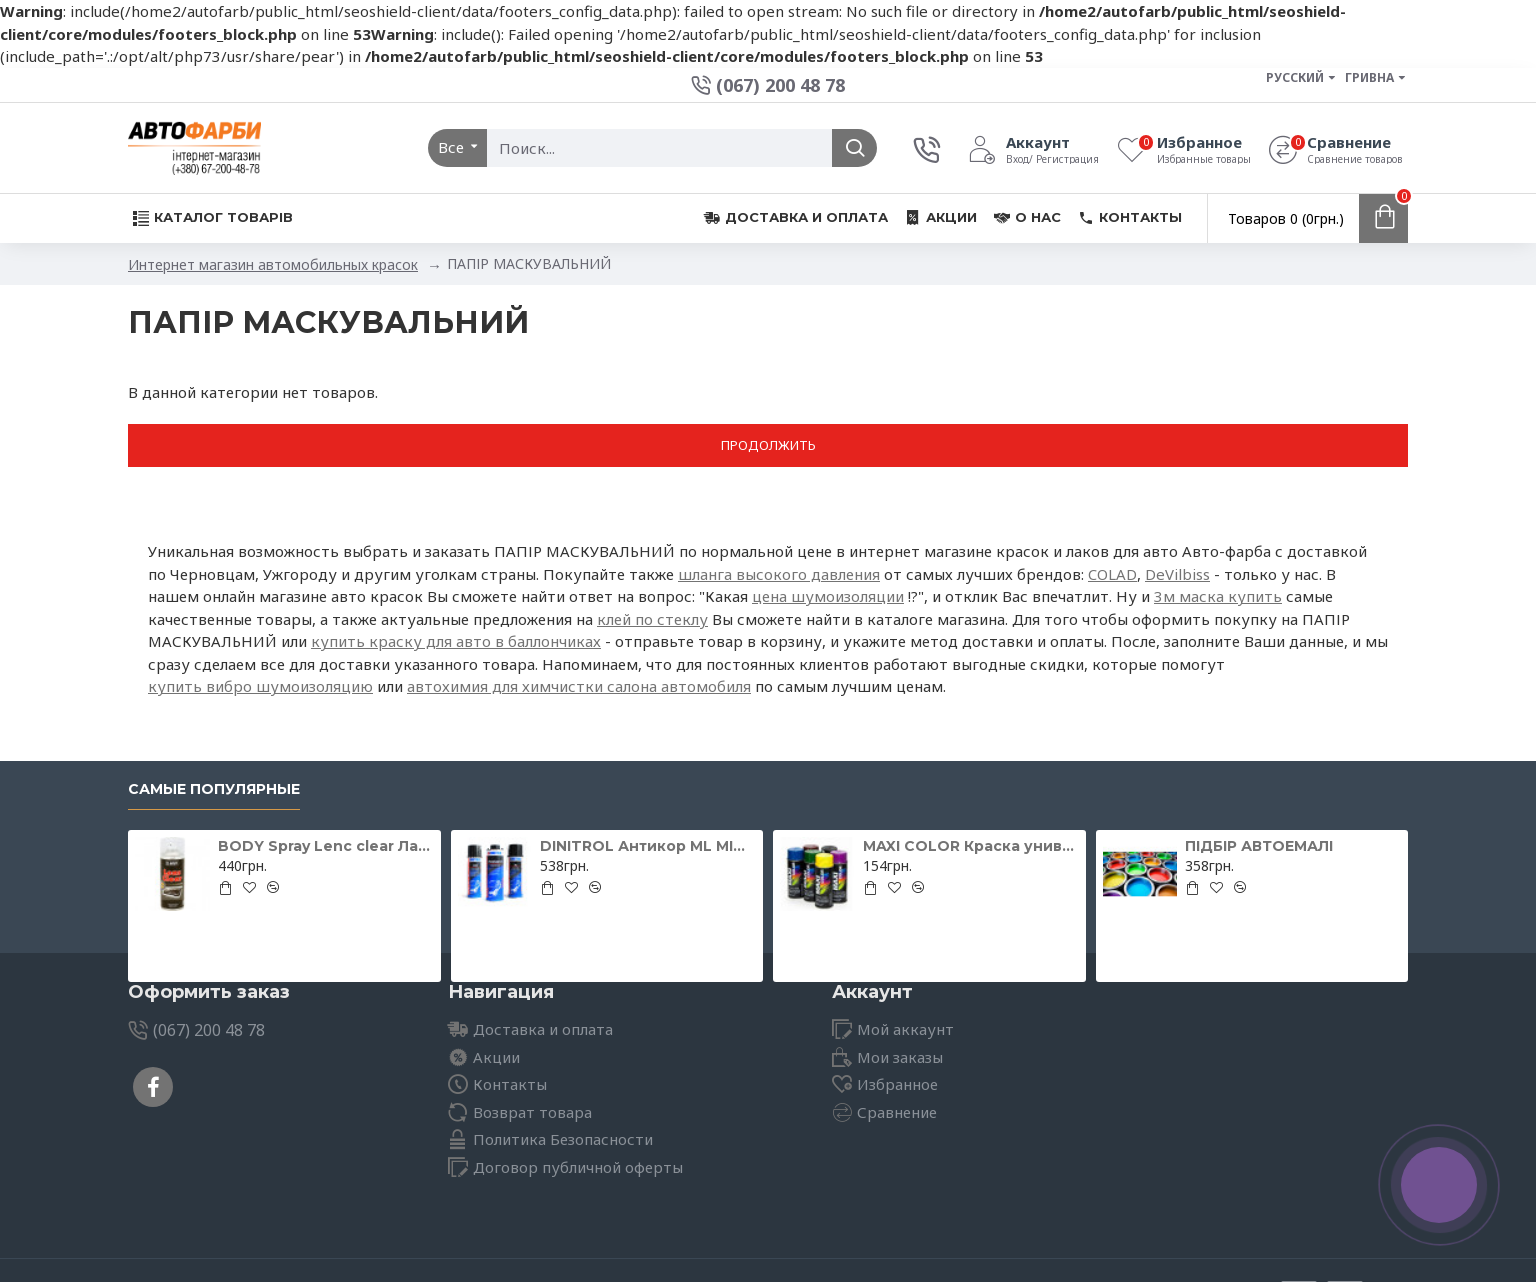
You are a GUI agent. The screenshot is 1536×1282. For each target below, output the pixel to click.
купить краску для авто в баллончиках (456, 641)
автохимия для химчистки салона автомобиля (579, 686)
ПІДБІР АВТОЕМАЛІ (1259, 846)
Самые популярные (214, 789)
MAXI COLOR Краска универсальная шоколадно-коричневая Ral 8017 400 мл (971, 846)
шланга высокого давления (779, 574)
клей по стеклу (652, 619)
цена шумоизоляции (828, 596)
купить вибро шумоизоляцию (260, 686)
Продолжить (768, 445)
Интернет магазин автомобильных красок (273, 264)
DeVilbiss (1177, 574)
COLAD (1112, 574)
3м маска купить (1218, 596)
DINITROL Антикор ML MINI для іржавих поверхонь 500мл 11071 (648, 846)
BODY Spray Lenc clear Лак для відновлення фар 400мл (326, 846)
